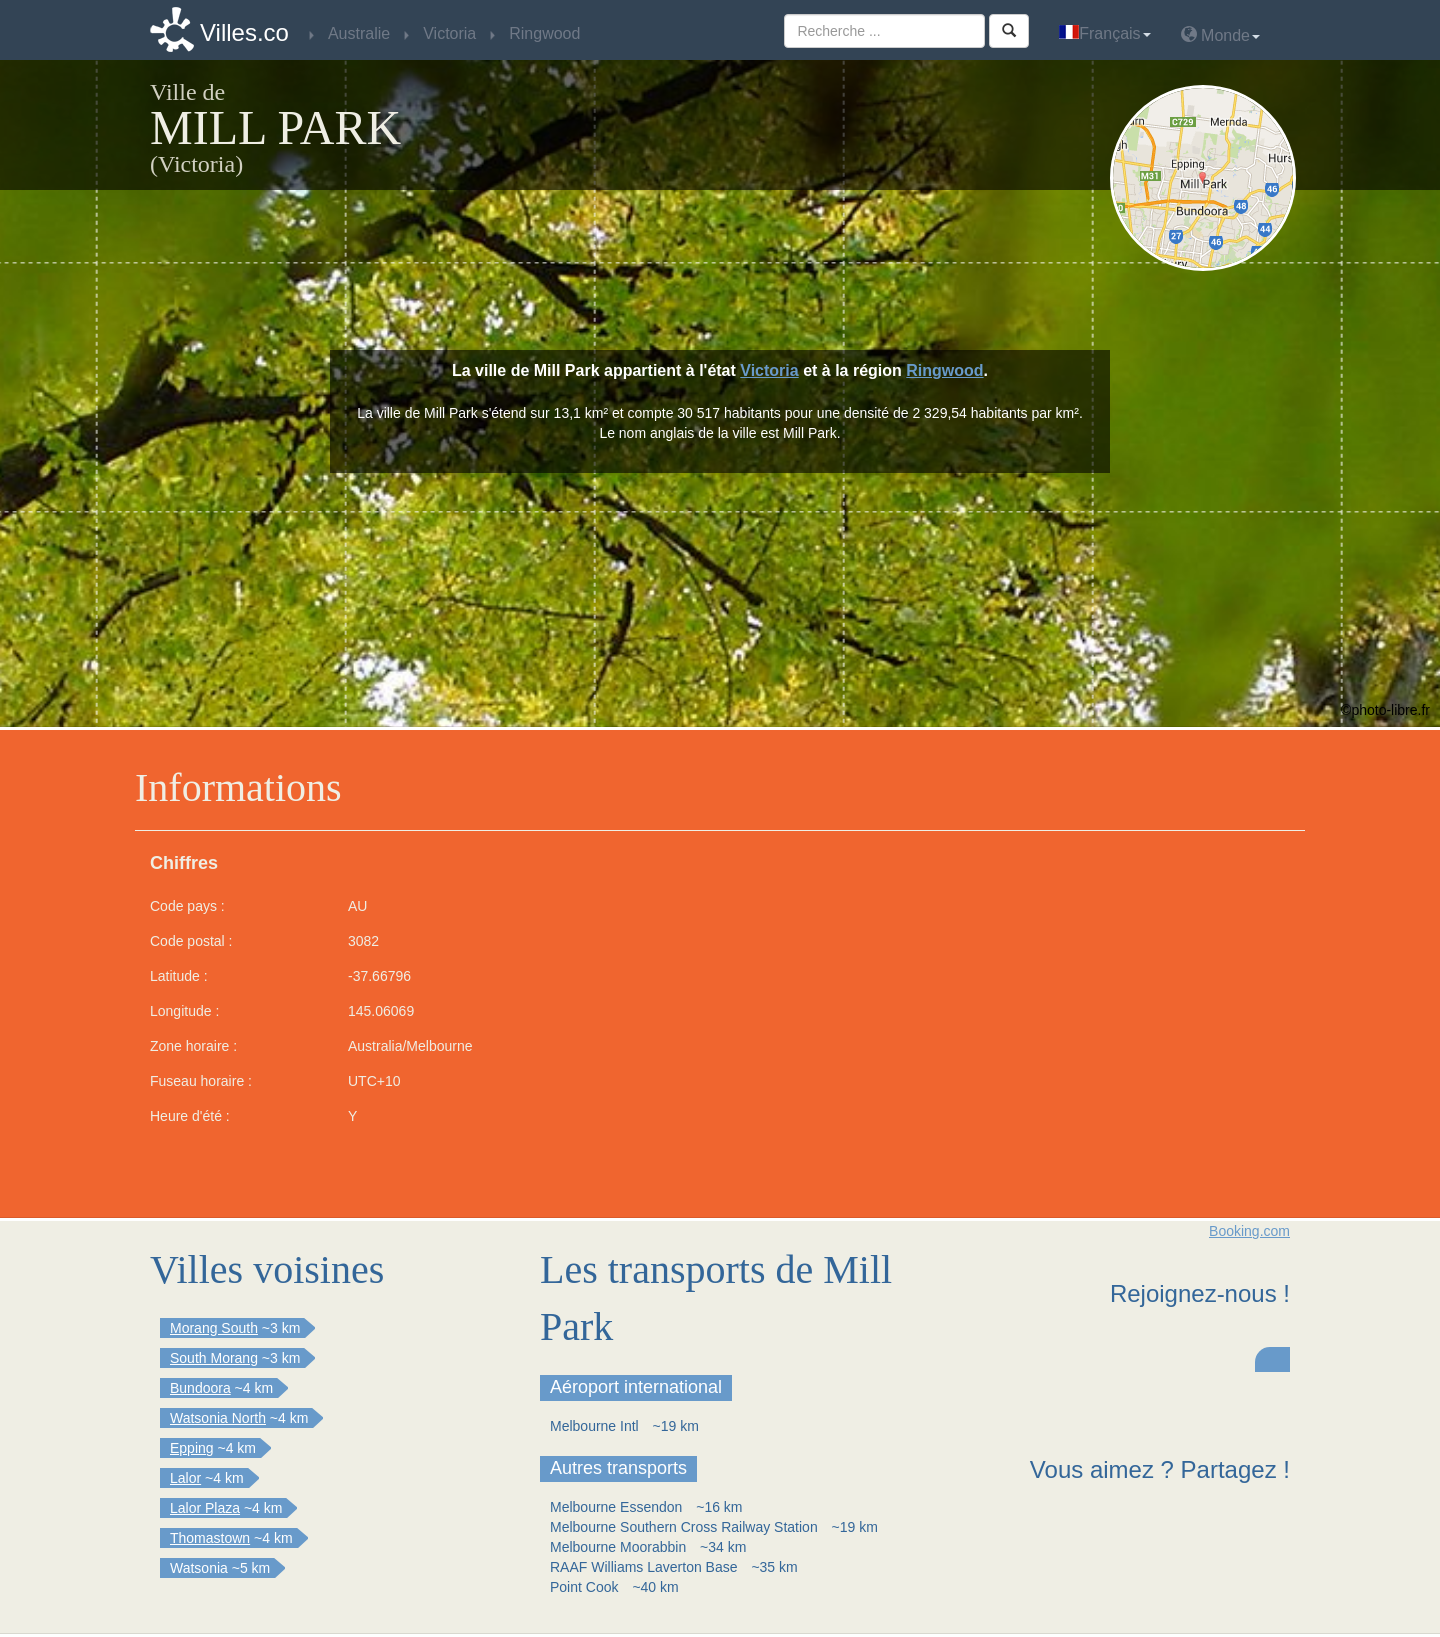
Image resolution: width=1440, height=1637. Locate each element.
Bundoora (200, 1388)
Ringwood (944, 370)
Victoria (769, 370)
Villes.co (244, 32)
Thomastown (210, 1538)
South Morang (214, 1358)
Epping (192, 1448)
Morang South (214, 1328)
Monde (1220, 34)
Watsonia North (218, 1418)
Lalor (185, 1478)
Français (1104, 33)
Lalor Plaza (205, 1508)
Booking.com (1249, 1231)
